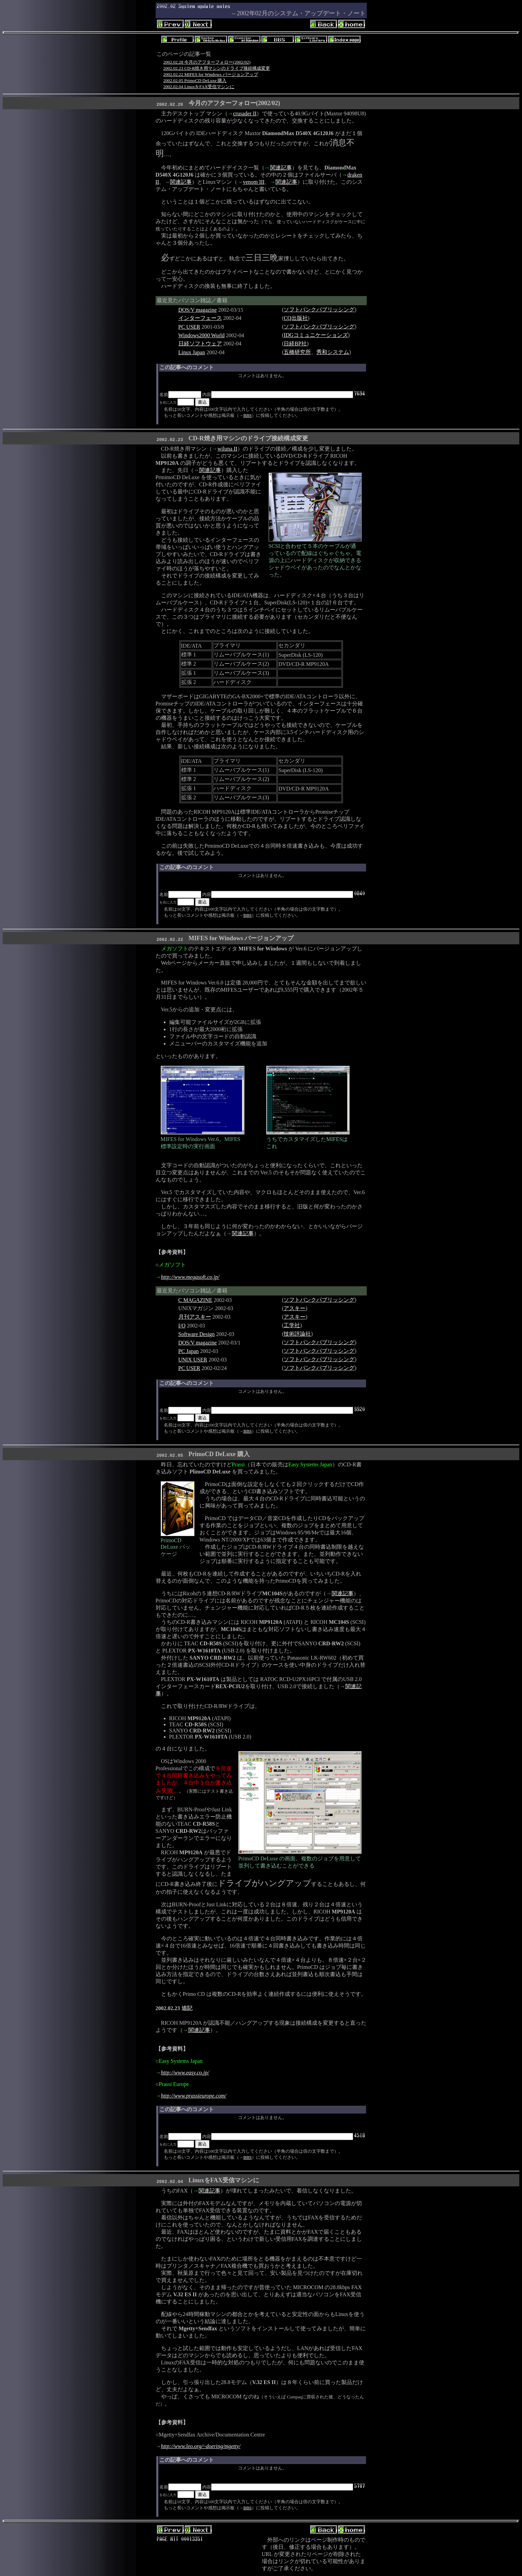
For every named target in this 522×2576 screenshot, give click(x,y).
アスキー (294, 1308)
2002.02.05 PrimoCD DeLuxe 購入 (195, 80)
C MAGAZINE (195, 1300)
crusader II (245, 113)
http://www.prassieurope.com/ (193, 2096)
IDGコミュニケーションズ (316, 335)
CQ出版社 (295, 318)
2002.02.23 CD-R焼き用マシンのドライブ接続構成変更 (216, 68)
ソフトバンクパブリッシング (319, 309)
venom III (254, 182)
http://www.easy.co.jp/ (185, 2072)
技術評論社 (297, 1334)
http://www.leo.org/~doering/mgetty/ (201, 2446)
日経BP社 (295, 343)
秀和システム (332, 352)
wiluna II (227, 449)
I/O (182, 1325)
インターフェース (200, 318)
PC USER (189, 327)
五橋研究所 (297, 352)
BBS (247, 415)
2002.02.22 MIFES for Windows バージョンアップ (210, 74)
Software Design (196, 1334)
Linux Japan (191, 352)
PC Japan (188, 1351)
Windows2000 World (201, 335)
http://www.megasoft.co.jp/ (190, 1277)
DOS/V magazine (197, 310)
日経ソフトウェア (200, 343)
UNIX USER (192, 1360)
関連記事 (281, 167)
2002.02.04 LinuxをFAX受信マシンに (199, 86)
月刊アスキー (194, 1317)
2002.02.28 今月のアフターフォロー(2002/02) (207, 62)
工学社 (292, 1325)
